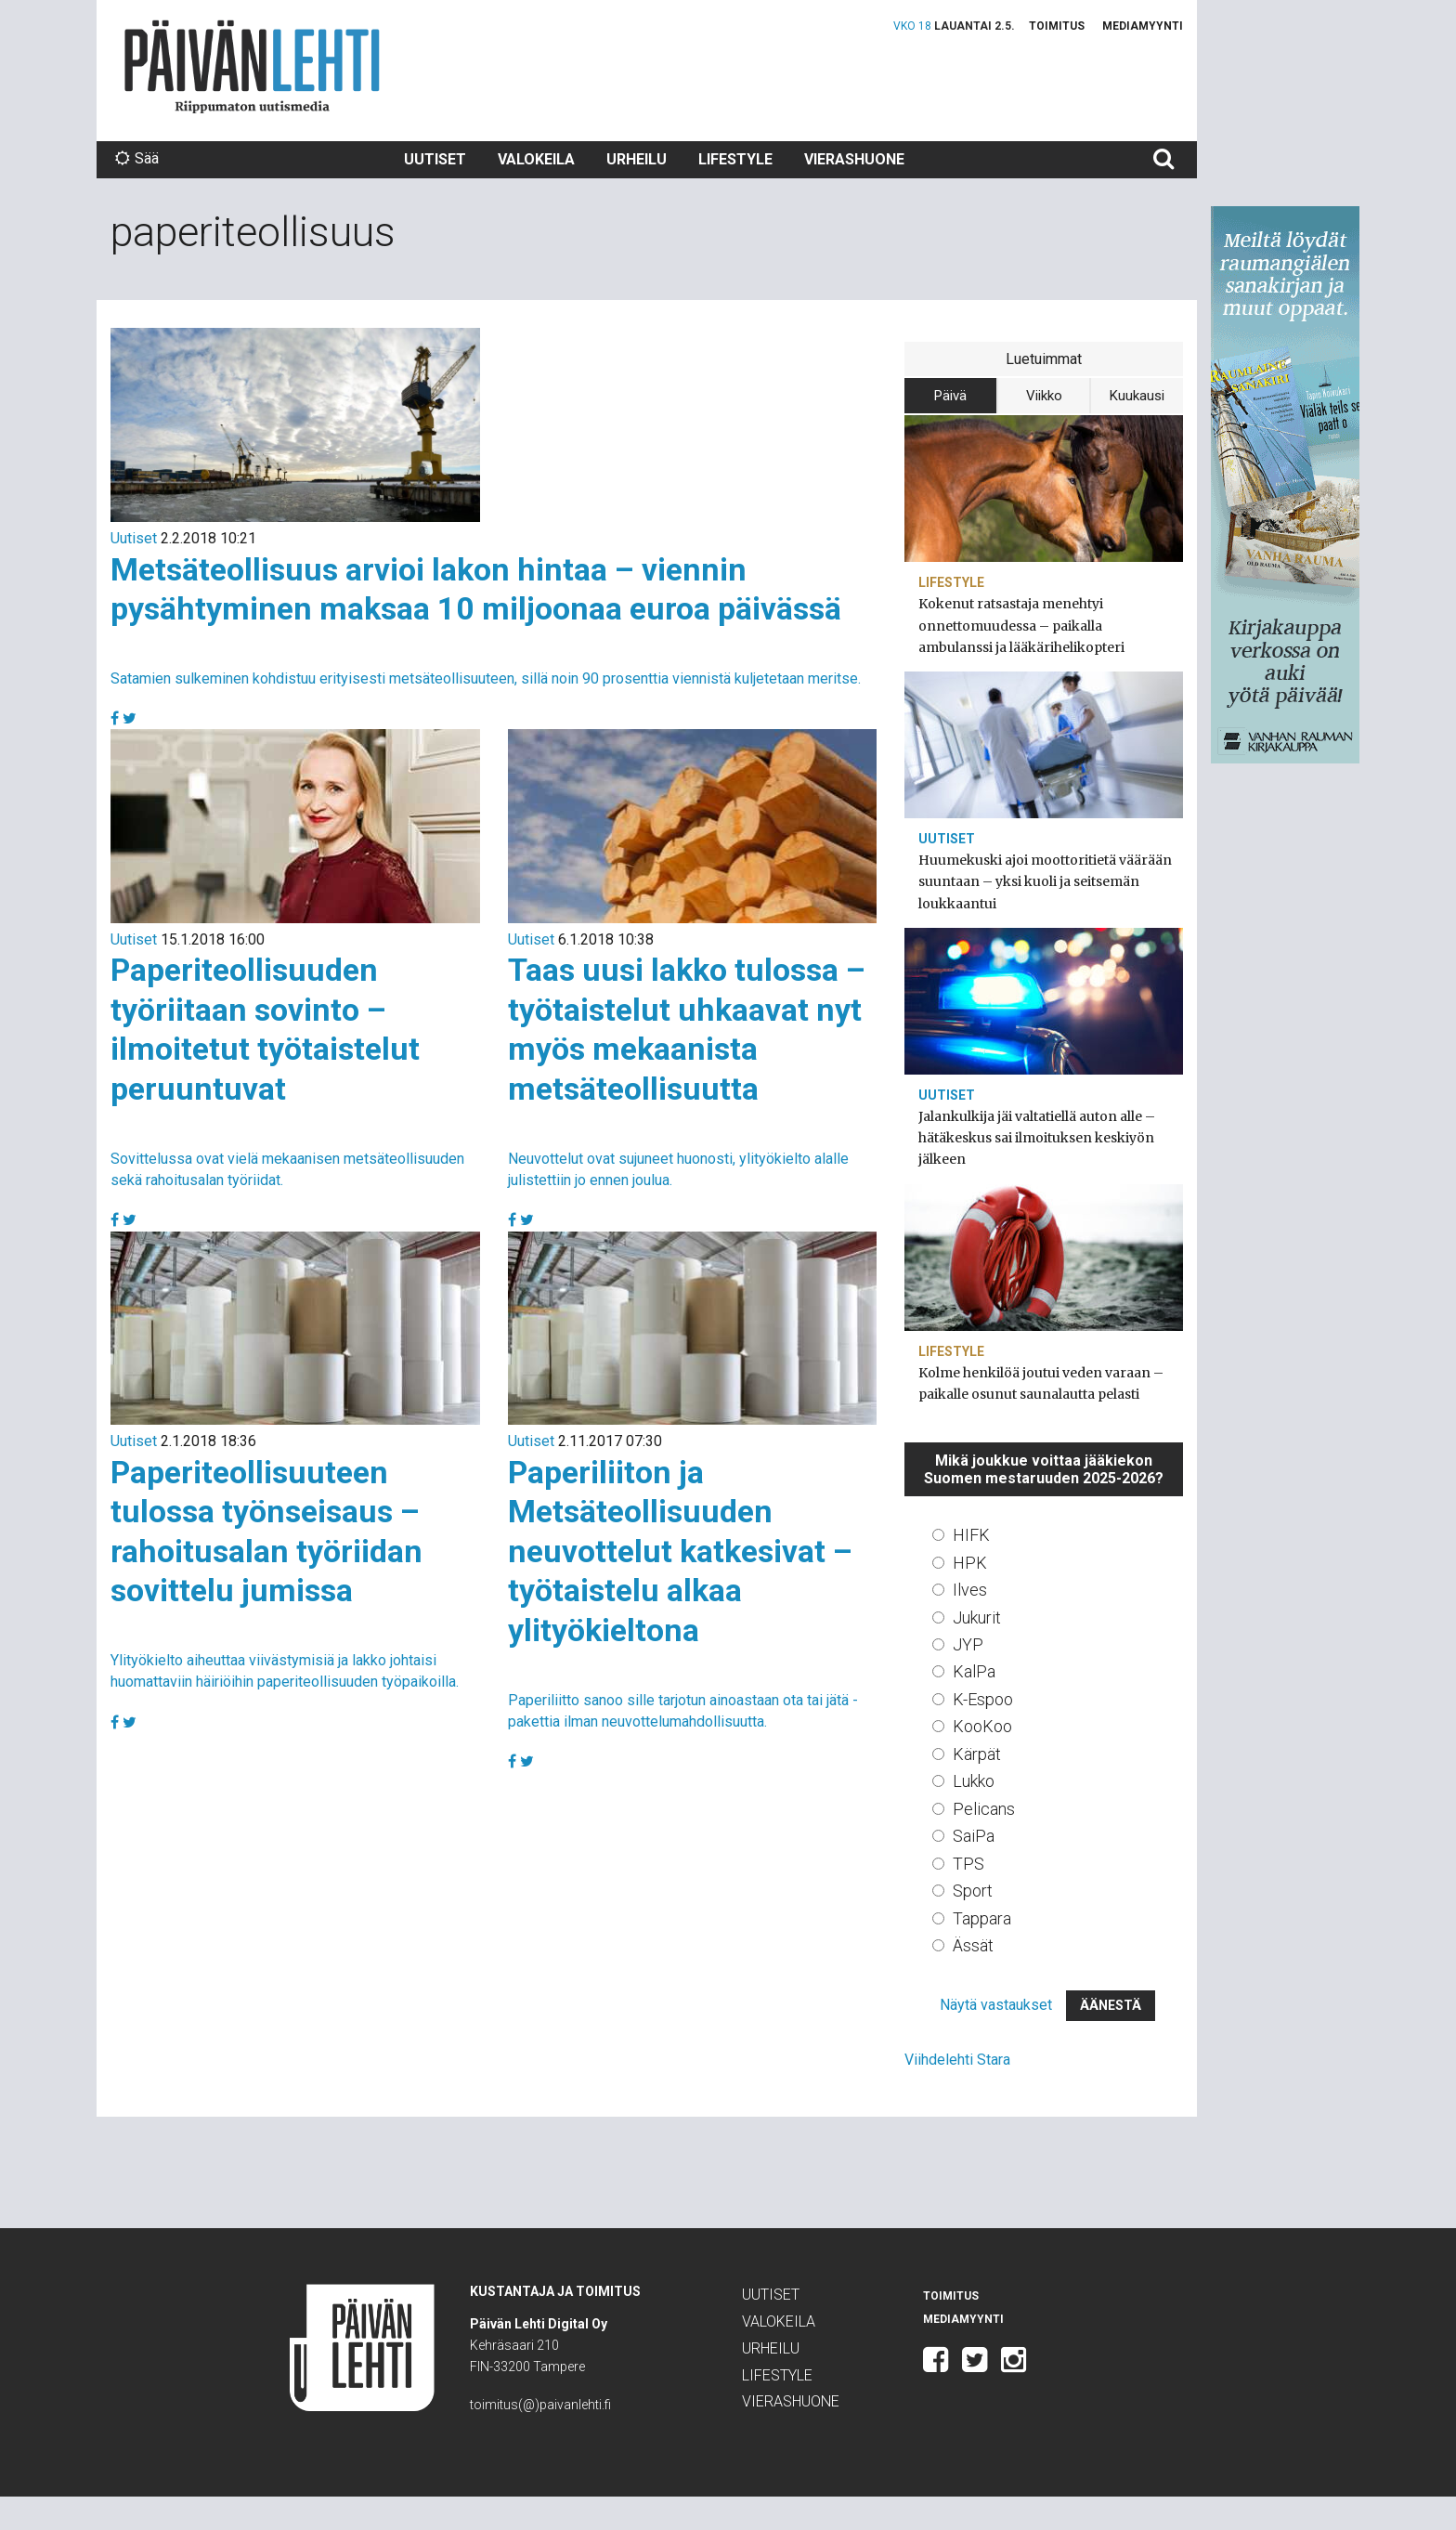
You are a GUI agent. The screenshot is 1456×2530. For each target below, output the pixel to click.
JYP (968, 1644)
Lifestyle (735, 159)
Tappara (982, 1918)
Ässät (973, 1945)
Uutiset (435, 159)
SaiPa (973, 1835)
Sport (973, 1890)
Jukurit (977, 1617)
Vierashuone (854, 159)
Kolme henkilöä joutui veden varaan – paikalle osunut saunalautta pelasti (1041, 1383)
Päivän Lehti (252, 66)
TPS (968, 1863)
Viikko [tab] (1044, 395)
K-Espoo (983, 1699)
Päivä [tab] (950, 395)
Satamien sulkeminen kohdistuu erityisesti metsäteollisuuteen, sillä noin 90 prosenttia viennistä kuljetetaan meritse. (485, 678)
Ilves (970, 1589)
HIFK (971, 1535)
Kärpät (977, 1754)
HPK (970, 1562)
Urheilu (636, 159)
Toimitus (1057, 26)
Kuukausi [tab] (1137, 395)
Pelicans (984, 1809)
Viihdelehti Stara (957, 2059)
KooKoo (982, 1726)
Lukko (973, 1781)
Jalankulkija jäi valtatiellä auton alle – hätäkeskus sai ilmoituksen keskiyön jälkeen (1036, 1137)
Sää (137, 158)
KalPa (974, 1671)
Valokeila (536, 159)
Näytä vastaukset (996, 2005)
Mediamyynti (1142, 26)
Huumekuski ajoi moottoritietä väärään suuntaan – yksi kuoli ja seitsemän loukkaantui (1045, 881)
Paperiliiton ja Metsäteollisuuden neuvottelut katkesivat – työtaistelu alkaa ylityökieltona (680, 1551)
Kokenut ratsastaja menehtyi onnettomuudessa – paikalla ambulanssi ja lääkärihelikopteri (1021, 625)
